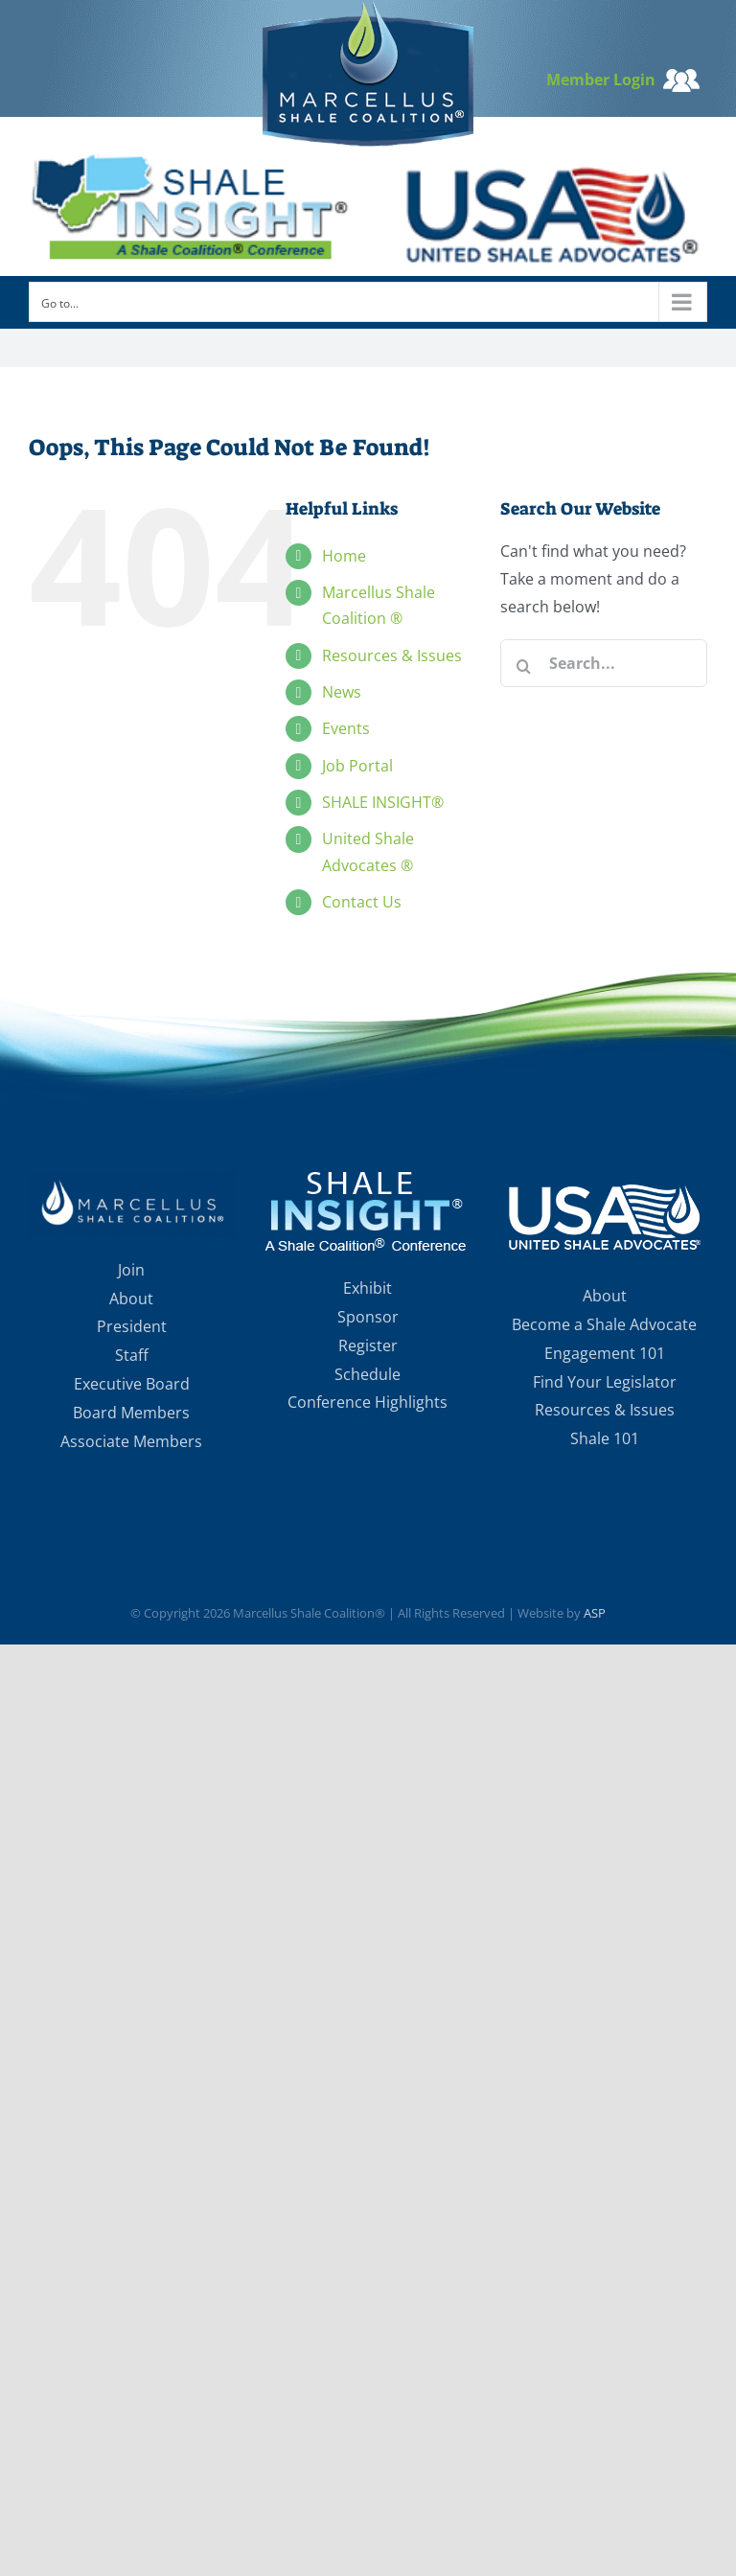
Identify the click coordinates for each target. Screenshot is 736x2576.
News (341, 691)
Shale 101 (604, 1438)
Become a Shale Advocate (604, 1324)
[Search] (524, 666)
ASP (595, 1613)
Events (346, 728)
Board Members (131, 1412)
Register (368, 1345)
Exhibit (367, 1288)
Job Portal (357, 765)
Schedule (367, 1374)
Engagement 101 (604, 1353)
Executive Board (132, 1383)
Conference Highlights (368, 1402)
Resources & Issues (392, 655)
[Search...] (603, 663)
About (131, 1298)
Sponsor (368, 1316)
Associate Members (131, 1441)
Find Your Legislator (605, 1381)
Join (131, 1269)
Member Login (623, 79)
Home (344, 555)
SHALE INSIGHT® (383, 802)
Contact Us (362, 901)
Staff (132, 1355)
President (132, 1326)
